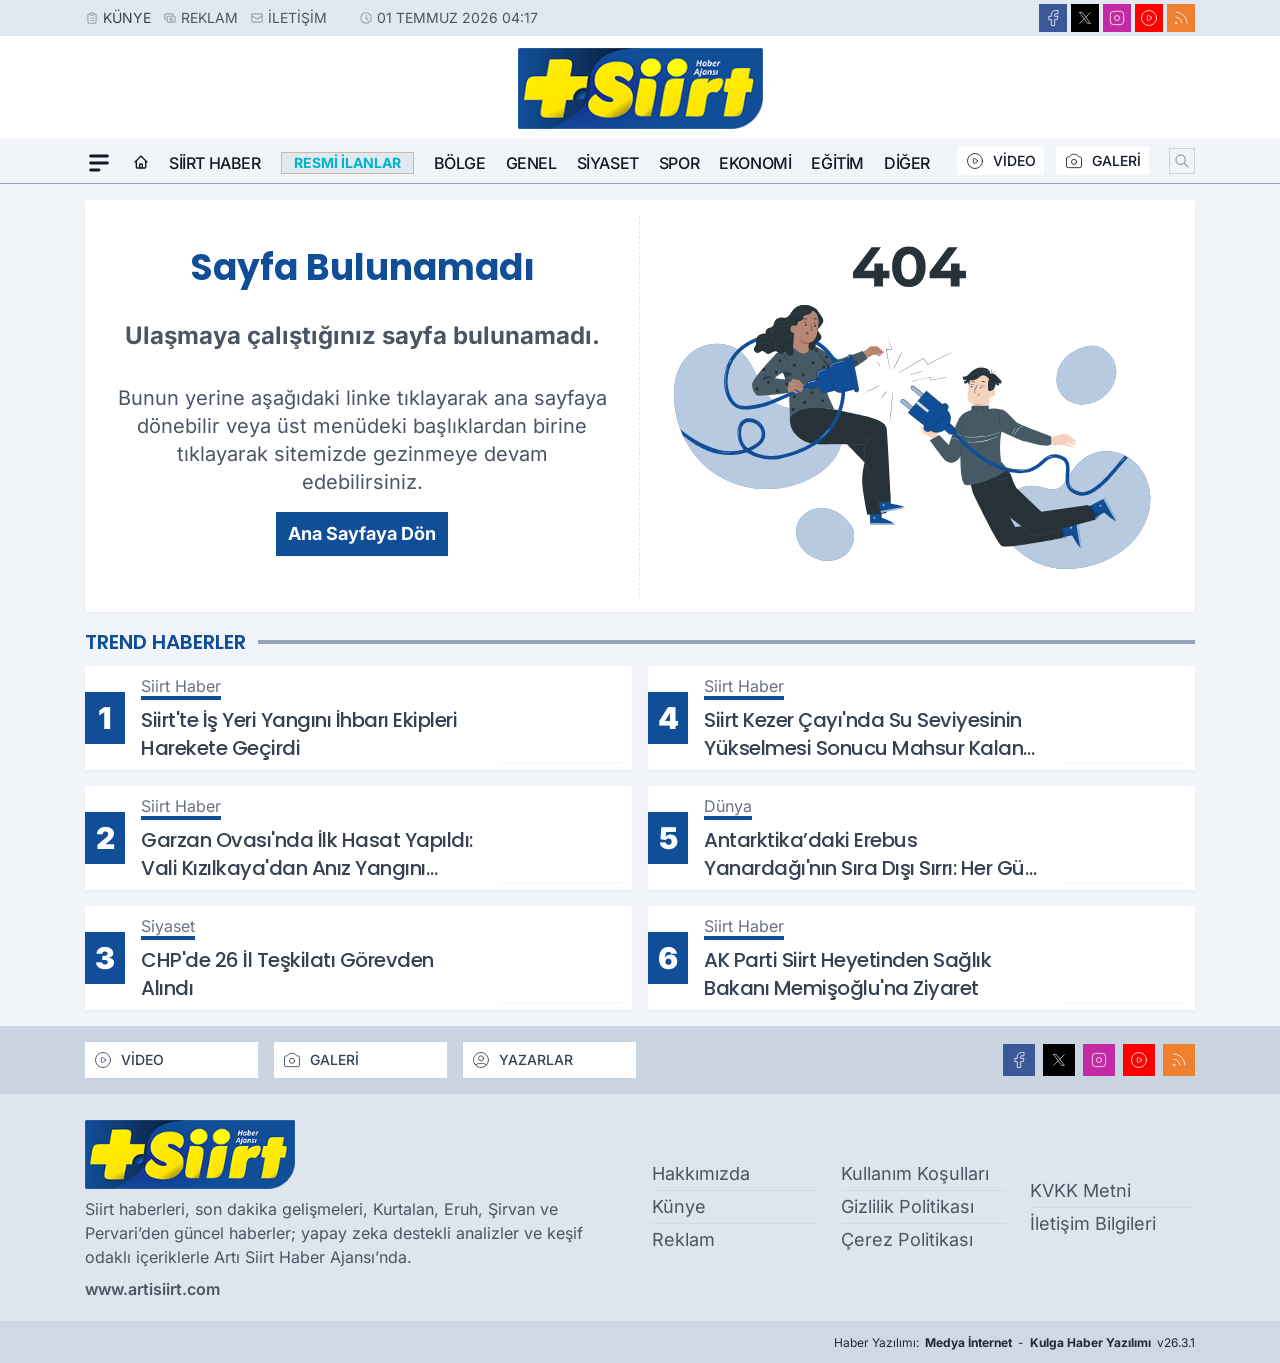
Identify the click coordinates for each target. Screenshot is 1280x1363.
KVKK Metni (1080, 1190)
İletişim (297, 17)
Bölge (460, 163)
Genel (531, 163)
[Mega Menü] (99, 163)
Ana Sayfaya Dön (362, 533)
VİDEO (1000, 161)
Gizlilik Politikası (907, 1206)
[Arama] (1182, 161)
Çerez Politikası (907, 1239)
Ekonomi (755, 163)
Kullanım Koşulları (915, 1173)
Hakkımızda (701, 1173)
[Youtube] (1149, 18)
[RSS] (1181, 18)
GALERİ (1102, 161)
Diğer (907, 163)
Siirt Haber (215, 163)
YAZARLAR (522, 1060)
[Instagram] (1117, 18)
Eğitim (837, 163)
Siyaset (608, 163)
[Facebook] (1053, 18)
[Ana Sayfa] (141, 163)
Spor (679, 163)
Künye (127, 17)
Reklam (209, 17)
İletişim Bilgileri (1093, 1223)
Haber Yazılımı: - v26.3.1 (1014, 1343)
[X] (1085, 18)
